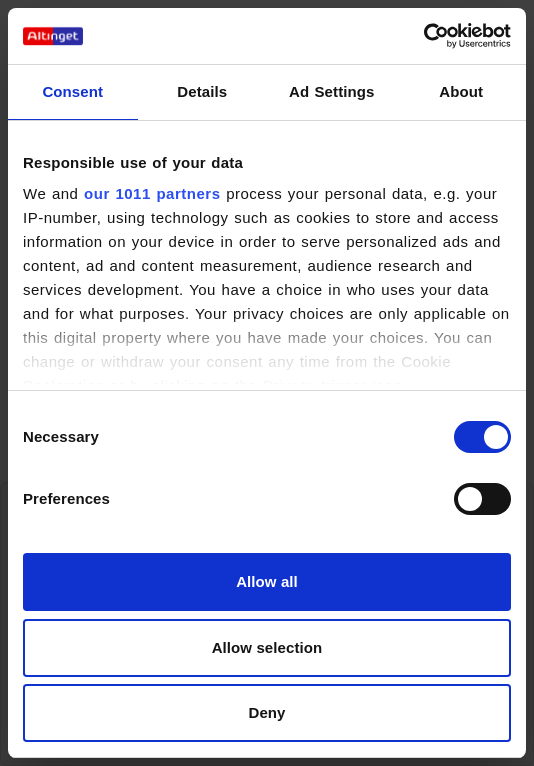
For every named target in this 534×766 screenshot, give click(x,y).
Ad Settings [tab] (331, 91)
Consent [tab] (72, 91)
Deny (266, 712)
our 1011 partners (152, 193)
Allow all (267, 581)
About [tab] (461, 91)
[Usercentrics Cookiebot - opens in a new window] (423, 36)
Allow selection (267, 647)
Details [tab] (202, 91)
